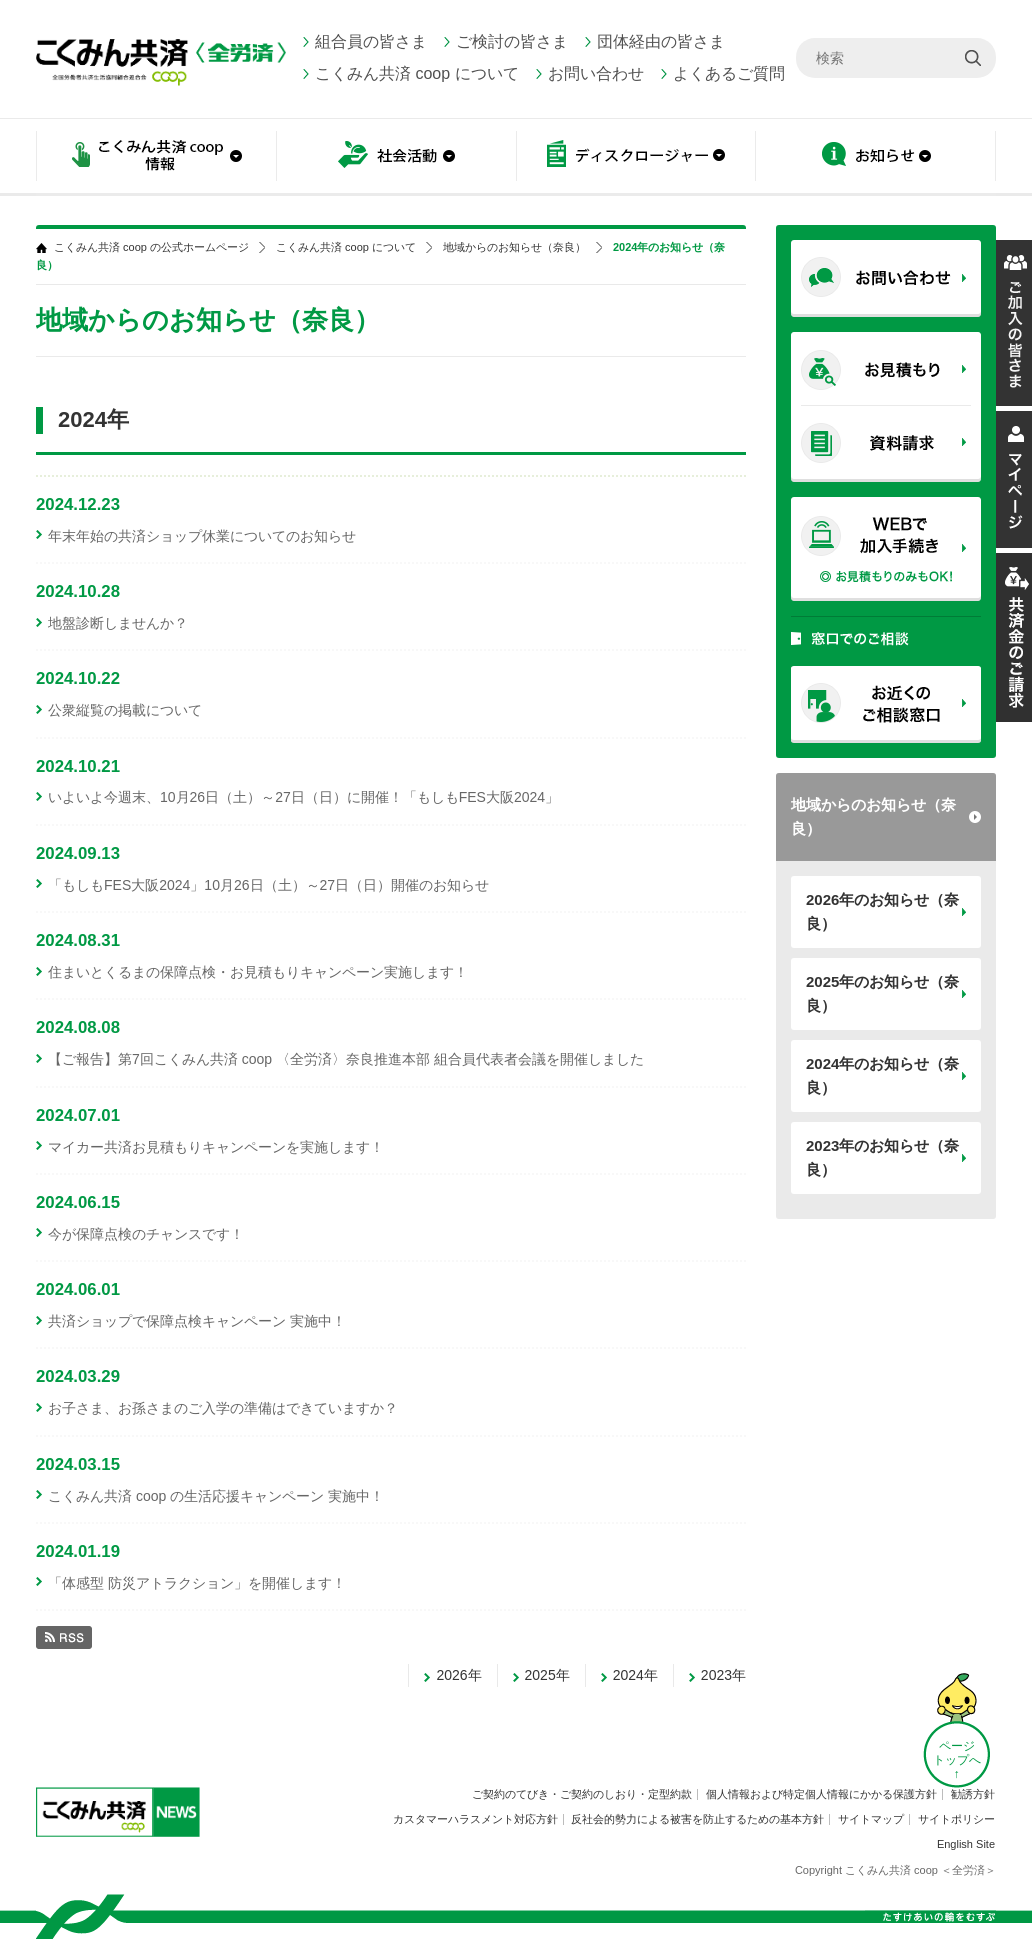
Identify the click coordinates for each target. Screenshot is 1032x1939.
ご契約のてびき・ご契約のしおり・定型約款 (582, 1794)
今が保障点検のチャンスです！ (146, 1234)
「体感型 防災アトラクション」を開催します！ (197, 1583)
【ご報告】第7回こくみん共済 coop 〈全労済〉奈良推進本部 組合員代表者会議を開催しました (346, 1059)
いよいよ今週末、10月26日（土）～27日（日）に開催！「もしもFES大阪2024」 (303, 797)
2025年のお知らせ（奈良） (882, 993)
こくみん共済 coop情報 (156, 157)
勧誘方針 (973, 1794)
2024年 (635, 1675)
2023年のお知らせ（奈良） (882, 1157)
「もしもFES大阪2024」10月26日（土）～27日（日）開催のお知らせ (268, 885)
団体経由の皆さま (661, 41)
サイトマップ (871, 1819)
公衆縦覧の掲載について (125, 710)
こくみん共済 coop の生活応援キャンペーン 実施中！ (216, 1496)
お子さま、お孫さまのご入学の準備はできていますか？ (223, 1408)
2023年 (723, 1675)
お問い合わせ (596, 73)
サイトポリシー (956, 1819)
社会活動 (396, 157)
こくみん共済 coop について (417, 73)
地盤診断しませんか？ (118, 623)
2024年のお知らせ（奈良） (882, 1075)
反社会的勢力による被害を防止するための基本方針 (697, 1819)
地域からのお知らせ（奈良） (873, 816)
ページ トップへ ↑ (957, 1760)
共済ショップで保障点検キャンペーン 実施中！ (197, 1321)
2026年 (458, 1675)
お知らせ (876, 157)
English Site (966, 1844)
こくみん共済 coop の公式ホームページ (151, 247)
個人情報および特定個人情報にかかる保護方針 (821, 1794)
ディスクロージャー (636, 157)
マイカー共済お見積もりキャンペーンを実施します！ (216, 1147)
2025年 (547, 1675)
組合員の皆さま (371, 41)
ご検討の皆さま (512, 41)
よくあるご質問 (729, 73)
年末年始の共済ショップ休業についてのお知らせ (202, 536)
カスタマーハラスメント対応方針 (475, 1819)
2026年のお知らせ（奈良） (882, 911)
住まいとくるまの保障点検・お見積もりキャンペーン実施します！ (258, 972)
